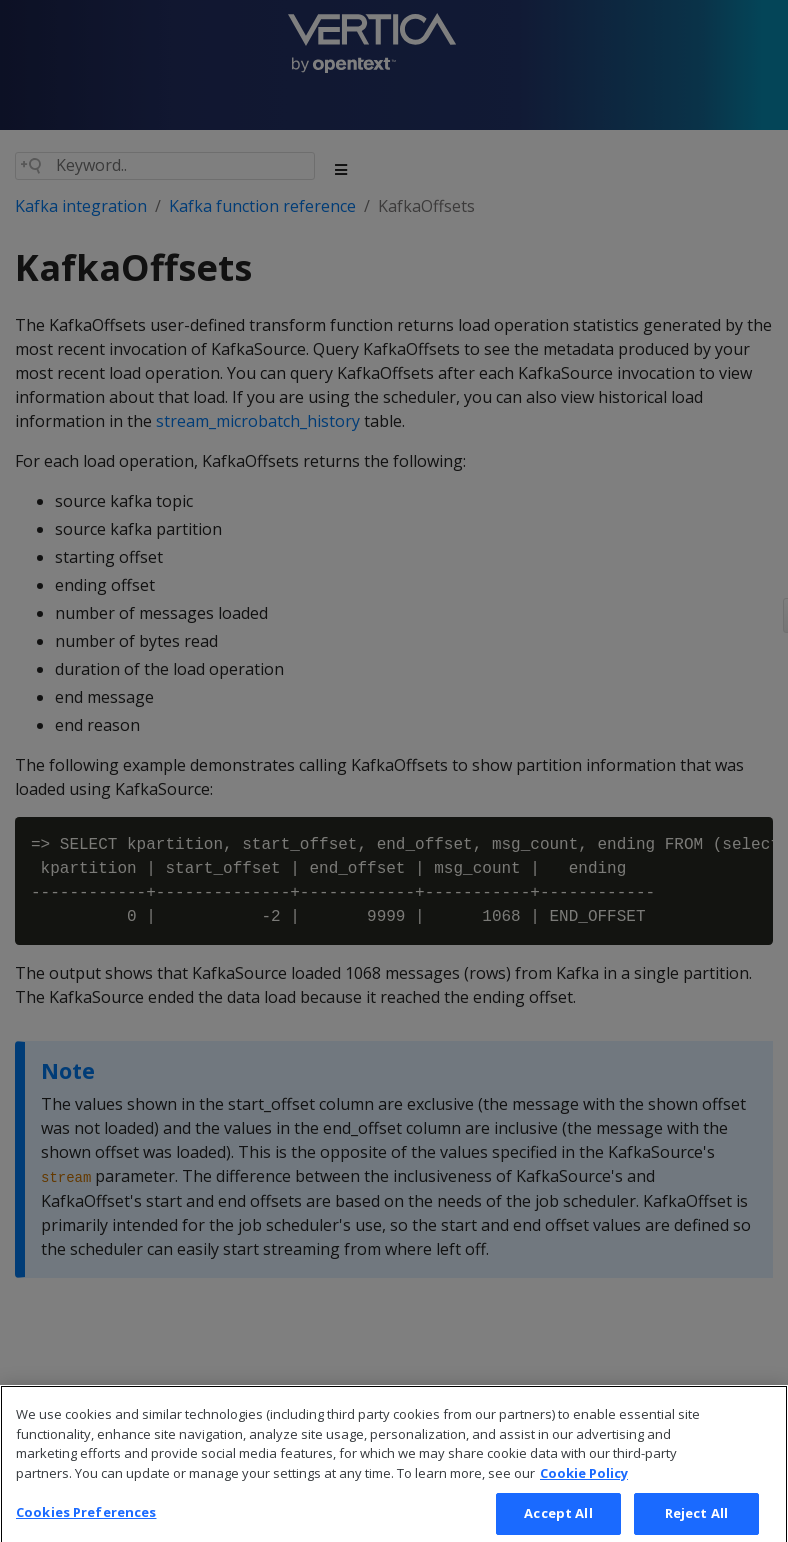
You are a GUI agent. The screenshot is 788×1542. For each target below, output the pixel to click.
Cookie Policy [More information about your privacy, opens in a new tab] (584, 1483)
